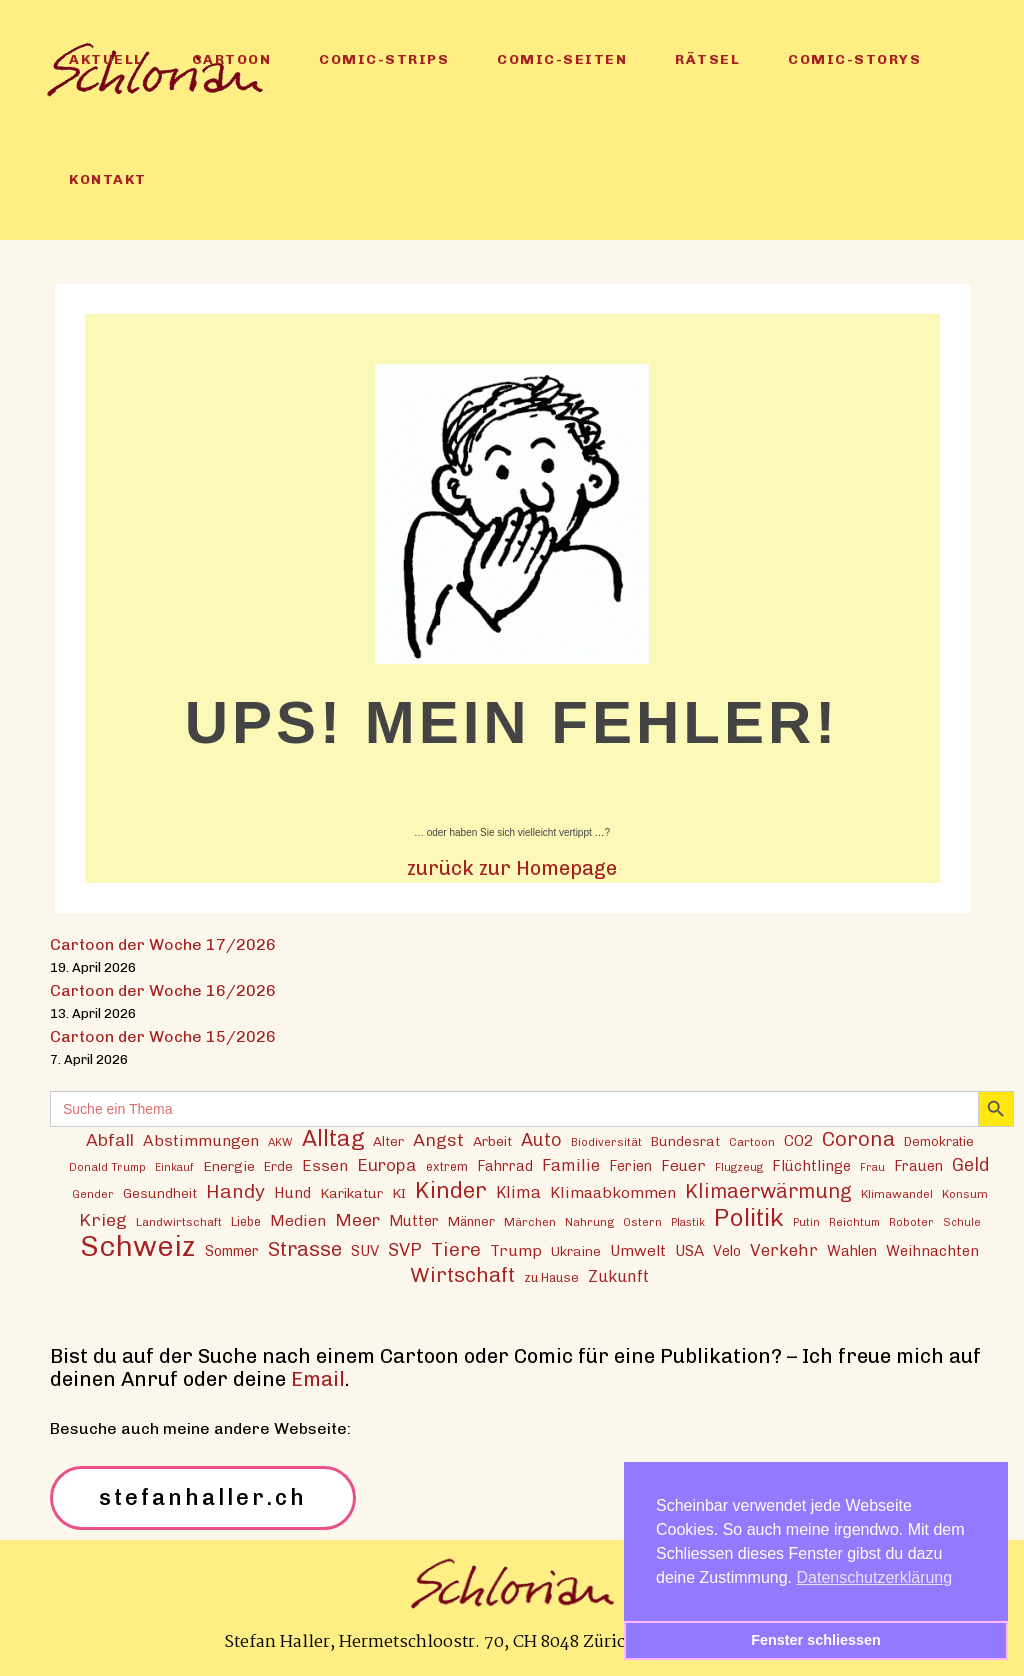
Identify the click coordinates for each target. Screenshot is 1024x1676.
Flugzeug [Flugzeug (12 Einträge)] (739, 1167)
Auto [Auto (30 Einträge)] (541, 1140)
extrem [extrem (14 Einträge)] (447, 1166)
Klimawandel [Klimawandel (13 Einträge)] (897, 1194)
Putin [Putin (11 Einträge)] (806, 1222)
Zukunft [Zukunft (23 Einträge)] (618, 1276)
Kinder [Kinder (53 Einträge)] (451, 1190)
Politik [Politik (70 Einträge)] (749, 1217)
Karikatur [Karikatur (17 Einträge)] (351, 1193)
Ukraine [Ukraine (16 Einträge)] (576, 1251)
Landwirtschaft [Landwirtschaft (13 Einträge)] (179, 1222)
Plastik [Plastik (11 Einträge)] (688, 1222)
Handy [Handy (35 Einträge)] (235, 1191)
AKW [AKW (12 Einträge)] (280, 1142)
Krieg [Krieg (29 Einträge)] (103, 1219)
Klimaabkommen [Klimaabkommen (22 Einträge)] (613, 1192)
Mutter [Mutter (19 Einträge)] (414, 1221)
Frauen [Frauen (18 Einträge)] (918, 1166)
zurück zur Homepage (512, 868)
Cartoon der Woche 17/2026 (163, 944)
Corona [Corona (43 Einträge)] (858, 1138)
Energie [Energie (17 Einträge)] (229, 1166)
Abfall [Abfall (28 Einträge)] (110, 1139)
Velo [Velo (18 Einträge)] (727, 1251)
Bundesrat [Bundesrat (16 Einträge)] (685, 1141)
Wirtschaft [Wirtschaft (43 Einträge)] (462, 1274)
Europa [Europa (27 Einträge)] (387, 1165)
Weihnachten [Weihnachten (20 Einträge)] (932, 1251)
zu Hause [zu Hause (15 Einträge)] (551, 1277)
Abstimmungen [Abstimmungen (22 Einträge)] (201, 1140)
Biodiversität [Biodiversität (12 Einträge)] (606, 1142)
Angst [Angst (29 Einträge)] (438, 1139)
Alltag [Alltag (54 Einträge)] (333, 1138)
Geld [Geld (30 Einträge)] (971, 1165)
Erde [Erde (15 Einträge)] (278, 1166)
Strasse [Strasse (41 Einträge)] (305, 1249)
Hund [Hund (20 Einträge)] (292, 1193)
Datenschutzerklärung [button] (875, 1577)
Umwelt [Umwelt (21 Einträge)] (638, 1251)
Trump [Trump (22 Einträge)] (516, 1250)
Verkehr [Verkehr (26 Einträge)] (784, 1250)
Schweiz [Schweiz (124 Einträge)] (138, 1245)
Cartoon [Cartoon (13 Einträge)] (752, 1142)
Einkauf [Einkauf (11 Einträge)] (174, 1167)
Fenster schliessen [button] (816, 1640)
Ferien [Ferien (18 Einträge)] (630, 1166)
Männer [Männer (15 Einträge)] (471, 1221)
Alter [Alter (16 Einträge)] (388, 1141)
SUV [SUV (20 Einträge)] (365, 1251)
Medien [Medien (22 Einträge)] (298, 1220)
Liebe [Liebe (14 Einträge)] (246, 1221)
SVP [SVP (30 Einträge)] (405, 1250)
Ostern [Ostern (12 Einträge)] (642, 1222)
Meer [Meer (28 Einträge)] (357, 1219)
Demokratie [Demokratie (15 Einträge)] (939, 1141)
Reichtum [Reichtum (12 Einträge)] (854, 1222)
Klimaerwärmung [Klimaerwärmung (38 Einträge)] (768, 1191)
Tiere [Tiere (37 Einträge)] (456, 1249)
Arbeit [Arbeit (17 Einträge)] (492, 1141)
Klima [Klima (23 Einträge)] (518, 1192)
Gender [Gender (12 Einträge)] (93, 1194)
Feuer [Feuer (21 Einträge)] (683, 1166)
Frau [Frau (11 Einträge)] (872, 1167)
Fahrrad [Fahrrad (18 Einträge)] (505, 1166)
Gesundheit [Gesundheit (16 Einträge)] (160, 1193)
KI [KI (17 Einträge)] (399, 1193)
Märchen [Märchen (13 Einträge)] (530, 1222)
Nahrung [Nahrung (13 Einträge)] (589, 1222)
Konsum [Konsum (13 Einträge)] (965, 1194)
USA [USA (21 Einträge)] (689, 1251)
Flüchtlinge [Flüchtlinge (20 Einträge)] (811, 1166)
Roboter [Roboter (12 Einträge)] (911, 1222)
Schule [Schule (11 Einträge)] (962, 1222)
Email (318, 1379)
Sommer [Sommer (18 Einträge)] (232, 1251)
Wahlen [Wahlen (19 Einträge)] (852, 1251)
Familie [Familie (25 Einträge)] (571, 1165)
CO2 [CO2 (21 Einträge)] (798, 1141)
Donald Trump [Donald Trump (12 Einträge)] (107, 1167)
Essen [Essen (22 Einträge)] (325, 1165)
